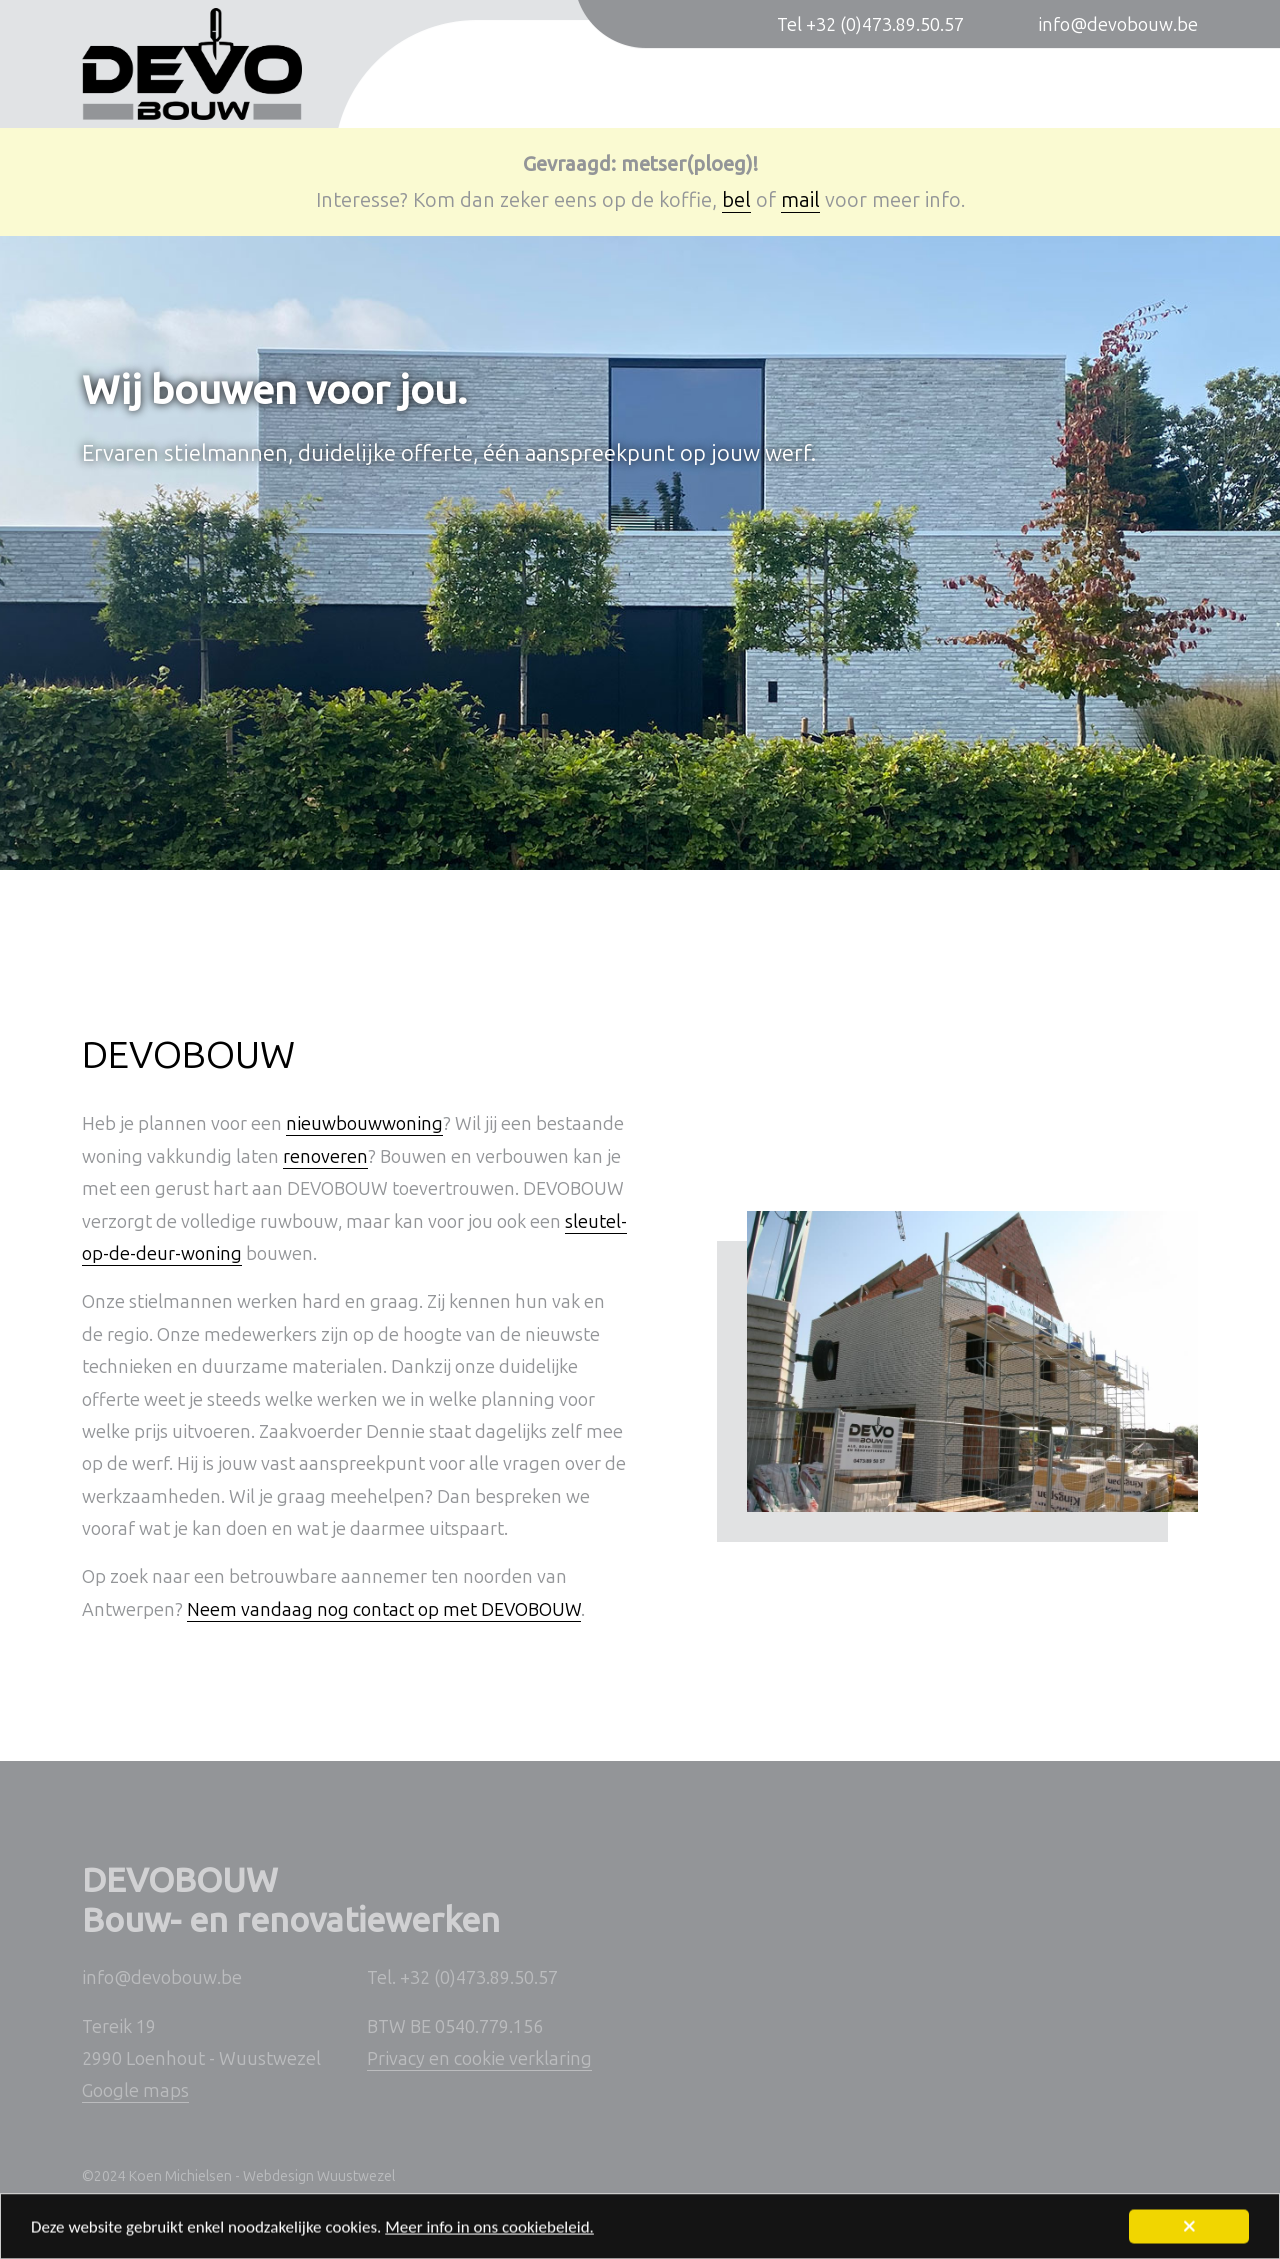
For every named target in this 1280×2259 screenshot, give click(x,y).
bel (736, 200)
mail (800, 200)
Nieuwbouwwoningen (558, 87)
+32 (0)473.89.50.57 (479, 1978)
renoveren (325, 1157)
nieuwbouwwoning (364, 1124)
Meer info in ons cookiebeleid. (489, 2232)
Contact (1166, 87)
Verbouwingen (778, 87)
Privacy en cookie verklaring (479, 2059)
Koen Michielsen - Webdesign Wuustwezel (262, 2176)
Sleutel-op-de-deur (986, 87)
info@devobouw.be (1118, 25)
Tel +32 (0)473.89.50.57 (870, 25)
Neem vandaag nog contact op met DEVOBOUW (384, 1610)
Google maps (135, 2091)
